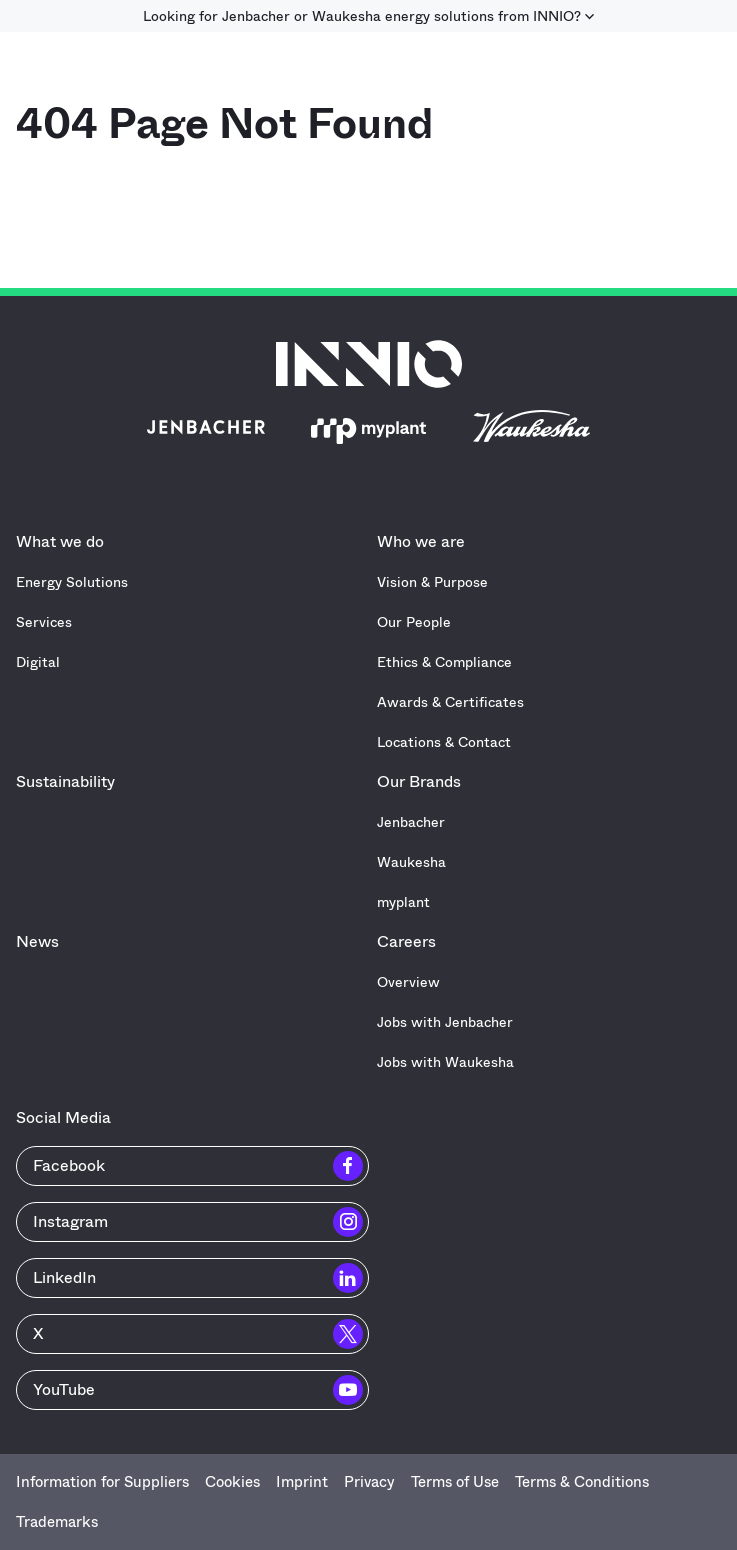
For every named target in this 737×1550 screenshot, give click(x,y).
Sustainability (65, 781)
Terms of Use (455, 1482)
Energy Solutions (72, 582)
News (37, 941)
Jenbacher (411, 822)
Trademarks (57, 1522)
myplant (403, 902)
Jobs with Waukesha (445, 1062)
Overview (408, 982)
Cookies (232, 1482)
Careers (411, 941)
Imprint (302, 1482)
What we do (65, 541)
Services (44, 622)
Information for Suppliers (102, 1482)
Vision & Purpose (432, 582)
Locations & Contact (444, 742)
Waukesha (411, 862)
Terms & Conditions (582, 1482)
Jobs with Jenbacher (445, 1022)
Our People (414, 622)
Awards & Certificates (450, 702)
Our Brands (424, 781)
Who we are (426, 541)
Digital (38, 662)
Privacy (369, 1482)
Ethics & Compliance (444, 662)
